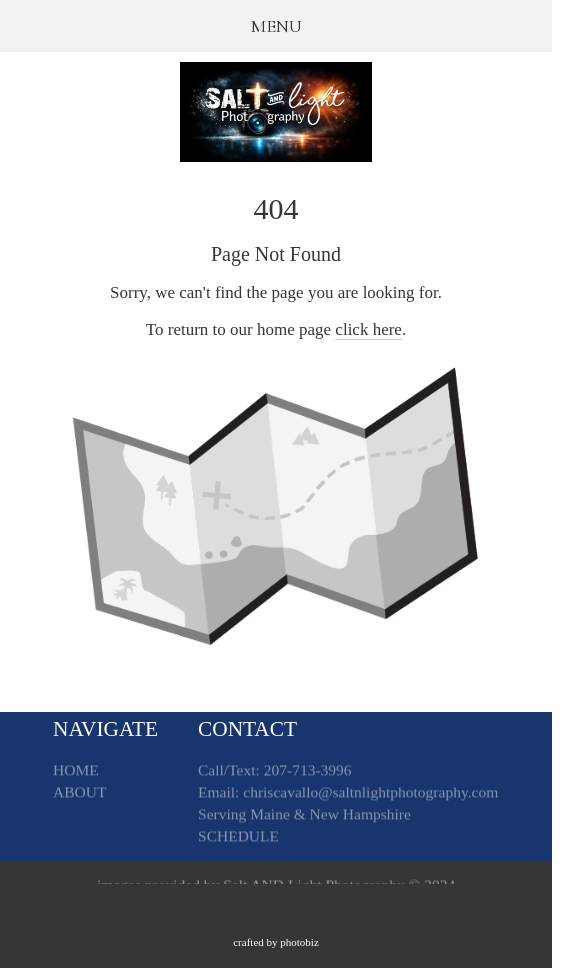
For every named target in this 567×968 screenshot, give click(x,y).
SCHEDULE (238, 838)
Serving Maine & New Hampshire (304, 816)
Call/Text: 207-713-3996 (275, 772)
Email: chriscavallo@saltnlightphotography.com (348, 794)
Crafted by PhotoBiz (276, 942)
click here (368, 329)
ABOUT (79, 794)
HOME (76, 772)
